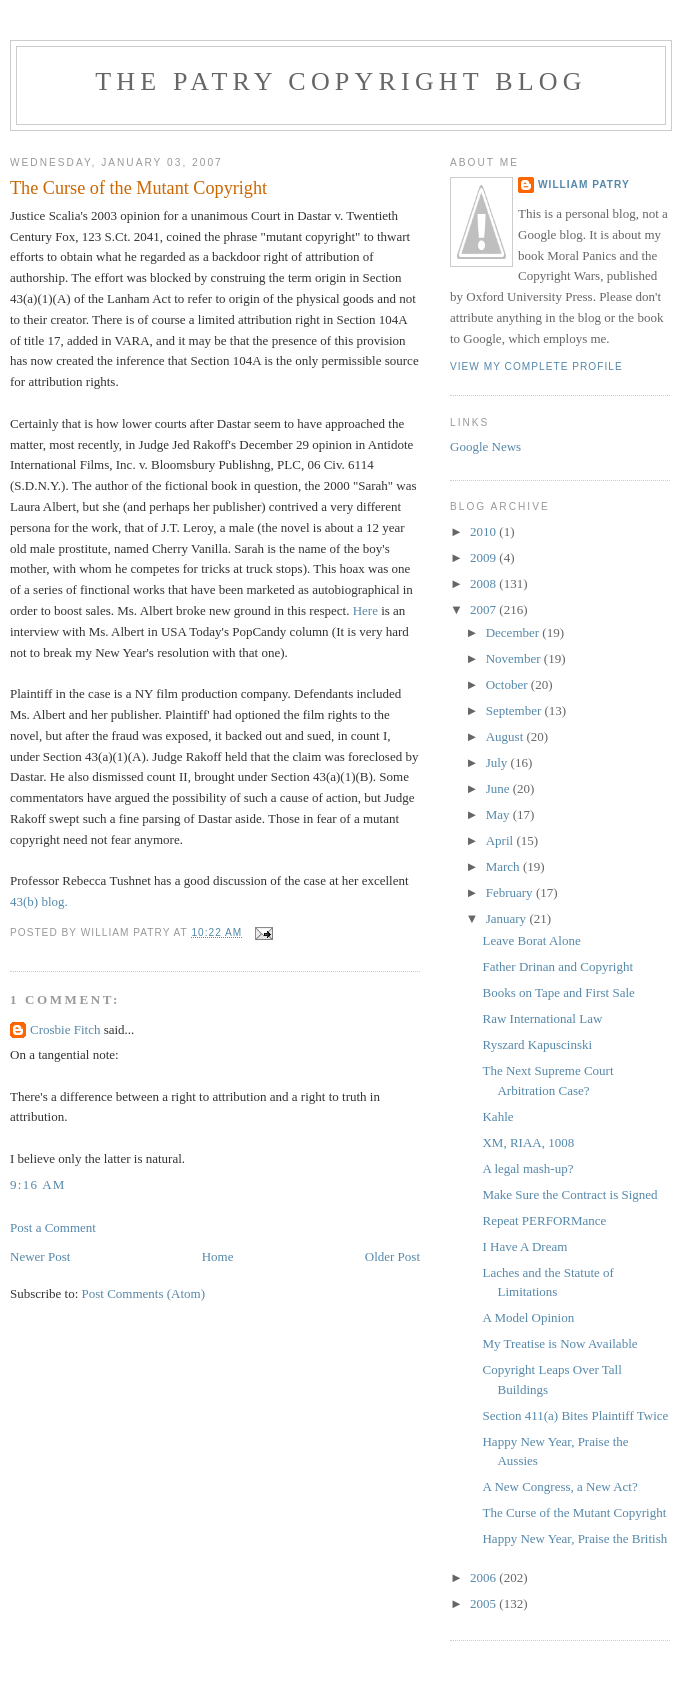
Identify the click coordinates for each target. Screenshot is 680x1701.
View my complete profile (536, 366)
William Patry (584, 184)
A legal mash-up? (527, 1168)
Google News (485, 446)
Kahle (497, 1116)
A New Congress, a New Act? (559, 1486)
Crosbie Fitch (65, 1029)
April (501, 840)
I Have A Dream (524, 1246)
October (508, 684)
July (498, 762)
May (499, 814)
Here (365, 610)
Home (218, 1256)
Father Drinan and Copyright (557, 966)
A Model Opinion (528, 1317)
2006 (484, 1577)
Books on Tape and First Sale (558, 992)
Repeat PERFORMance (544, 1220)
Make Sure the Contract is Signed (569, 1194)
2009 (484, 557)
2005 (484, 1603)
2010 (484, 531)
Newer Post (40, 1256)
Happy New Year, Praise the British (574, 1538)
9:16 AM (38, 1184)
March (504, 866)
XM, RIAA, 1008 (528, 1142)
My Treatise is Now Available (559, 1343)
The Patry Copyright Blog (341, 81)
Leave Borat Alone (531, 940)
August (506, 736)
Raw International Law (542, 1018)
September (515, 710)
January (508, 918)
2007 (484, 609)
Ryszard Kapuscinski (537, 1044)
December (514, 632)
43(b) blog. (39, 901)
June (499, 788)
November (515, 658)
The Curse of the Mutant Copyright (574, 1512)
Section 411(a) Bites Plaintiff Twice (575, 1415)
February (511, 892)
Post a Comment (53, 1227)
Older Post (392, 1256)
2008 (484, 583)
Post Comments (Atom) (144, 1293)
